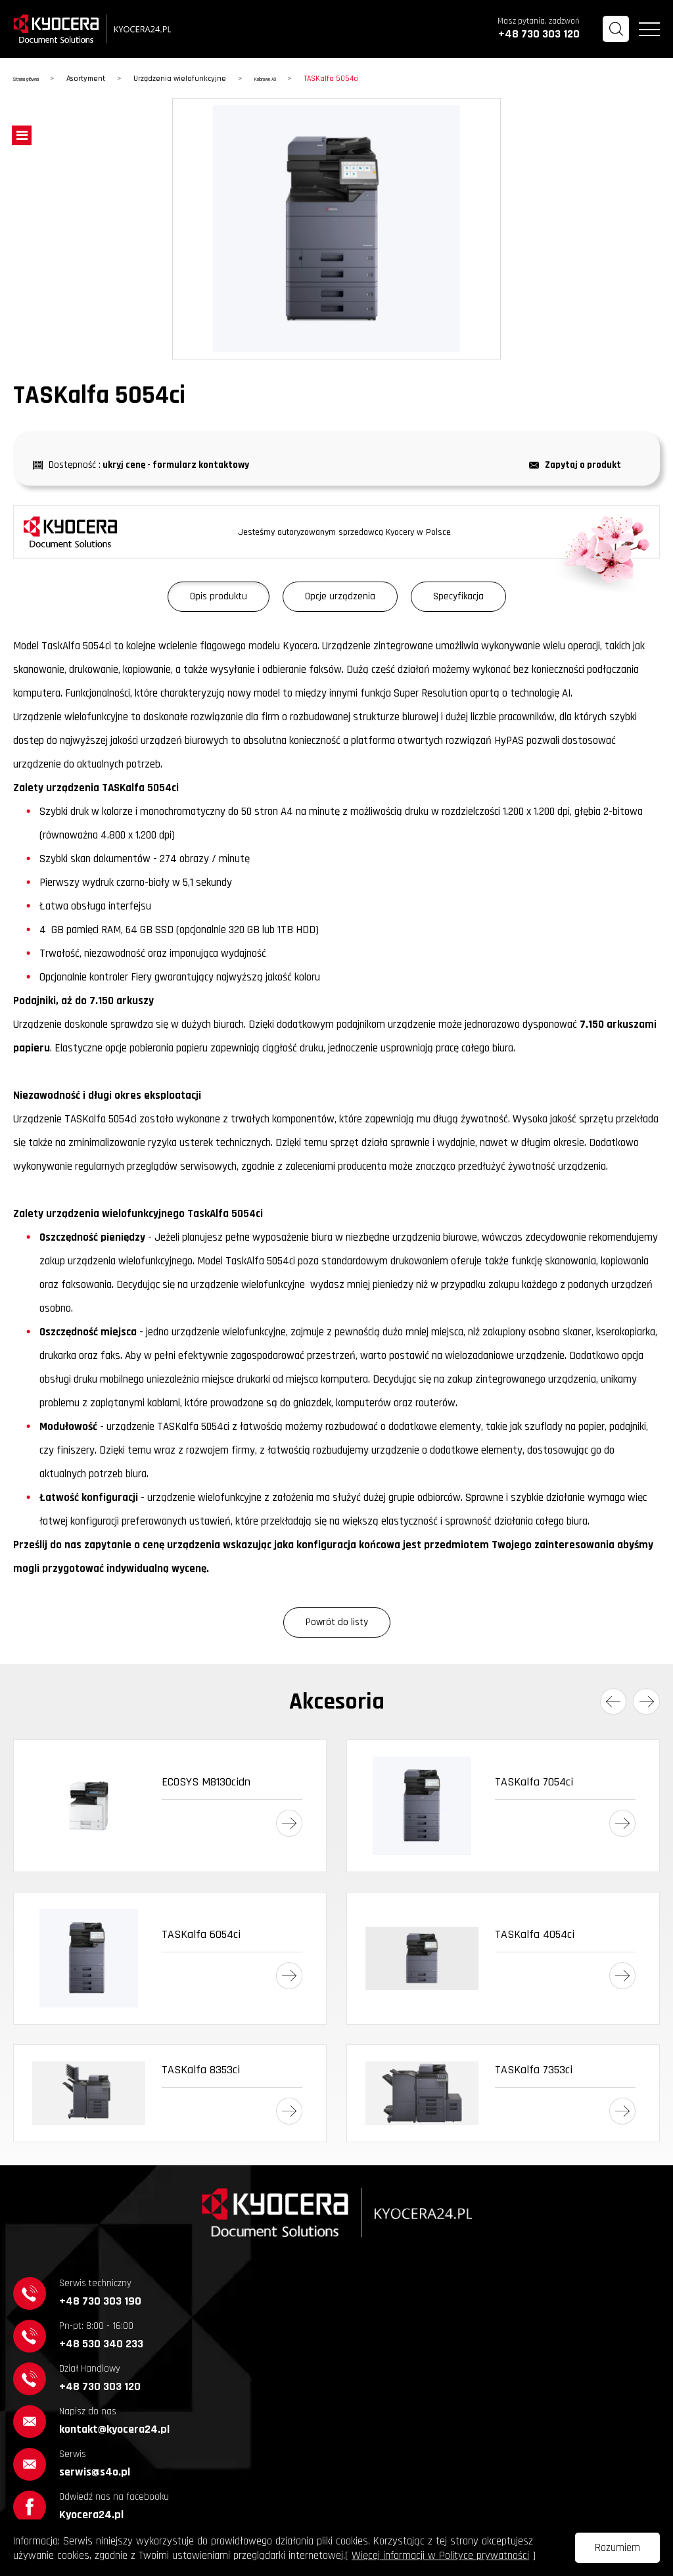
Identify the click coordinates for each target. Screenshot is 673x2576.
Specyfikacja (458, 596)
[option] (336, 229)
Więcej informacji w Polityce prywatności (440, 2555)
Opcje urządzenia (340, 596)
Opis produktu (218, 596)
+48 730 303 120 (539, 33)
